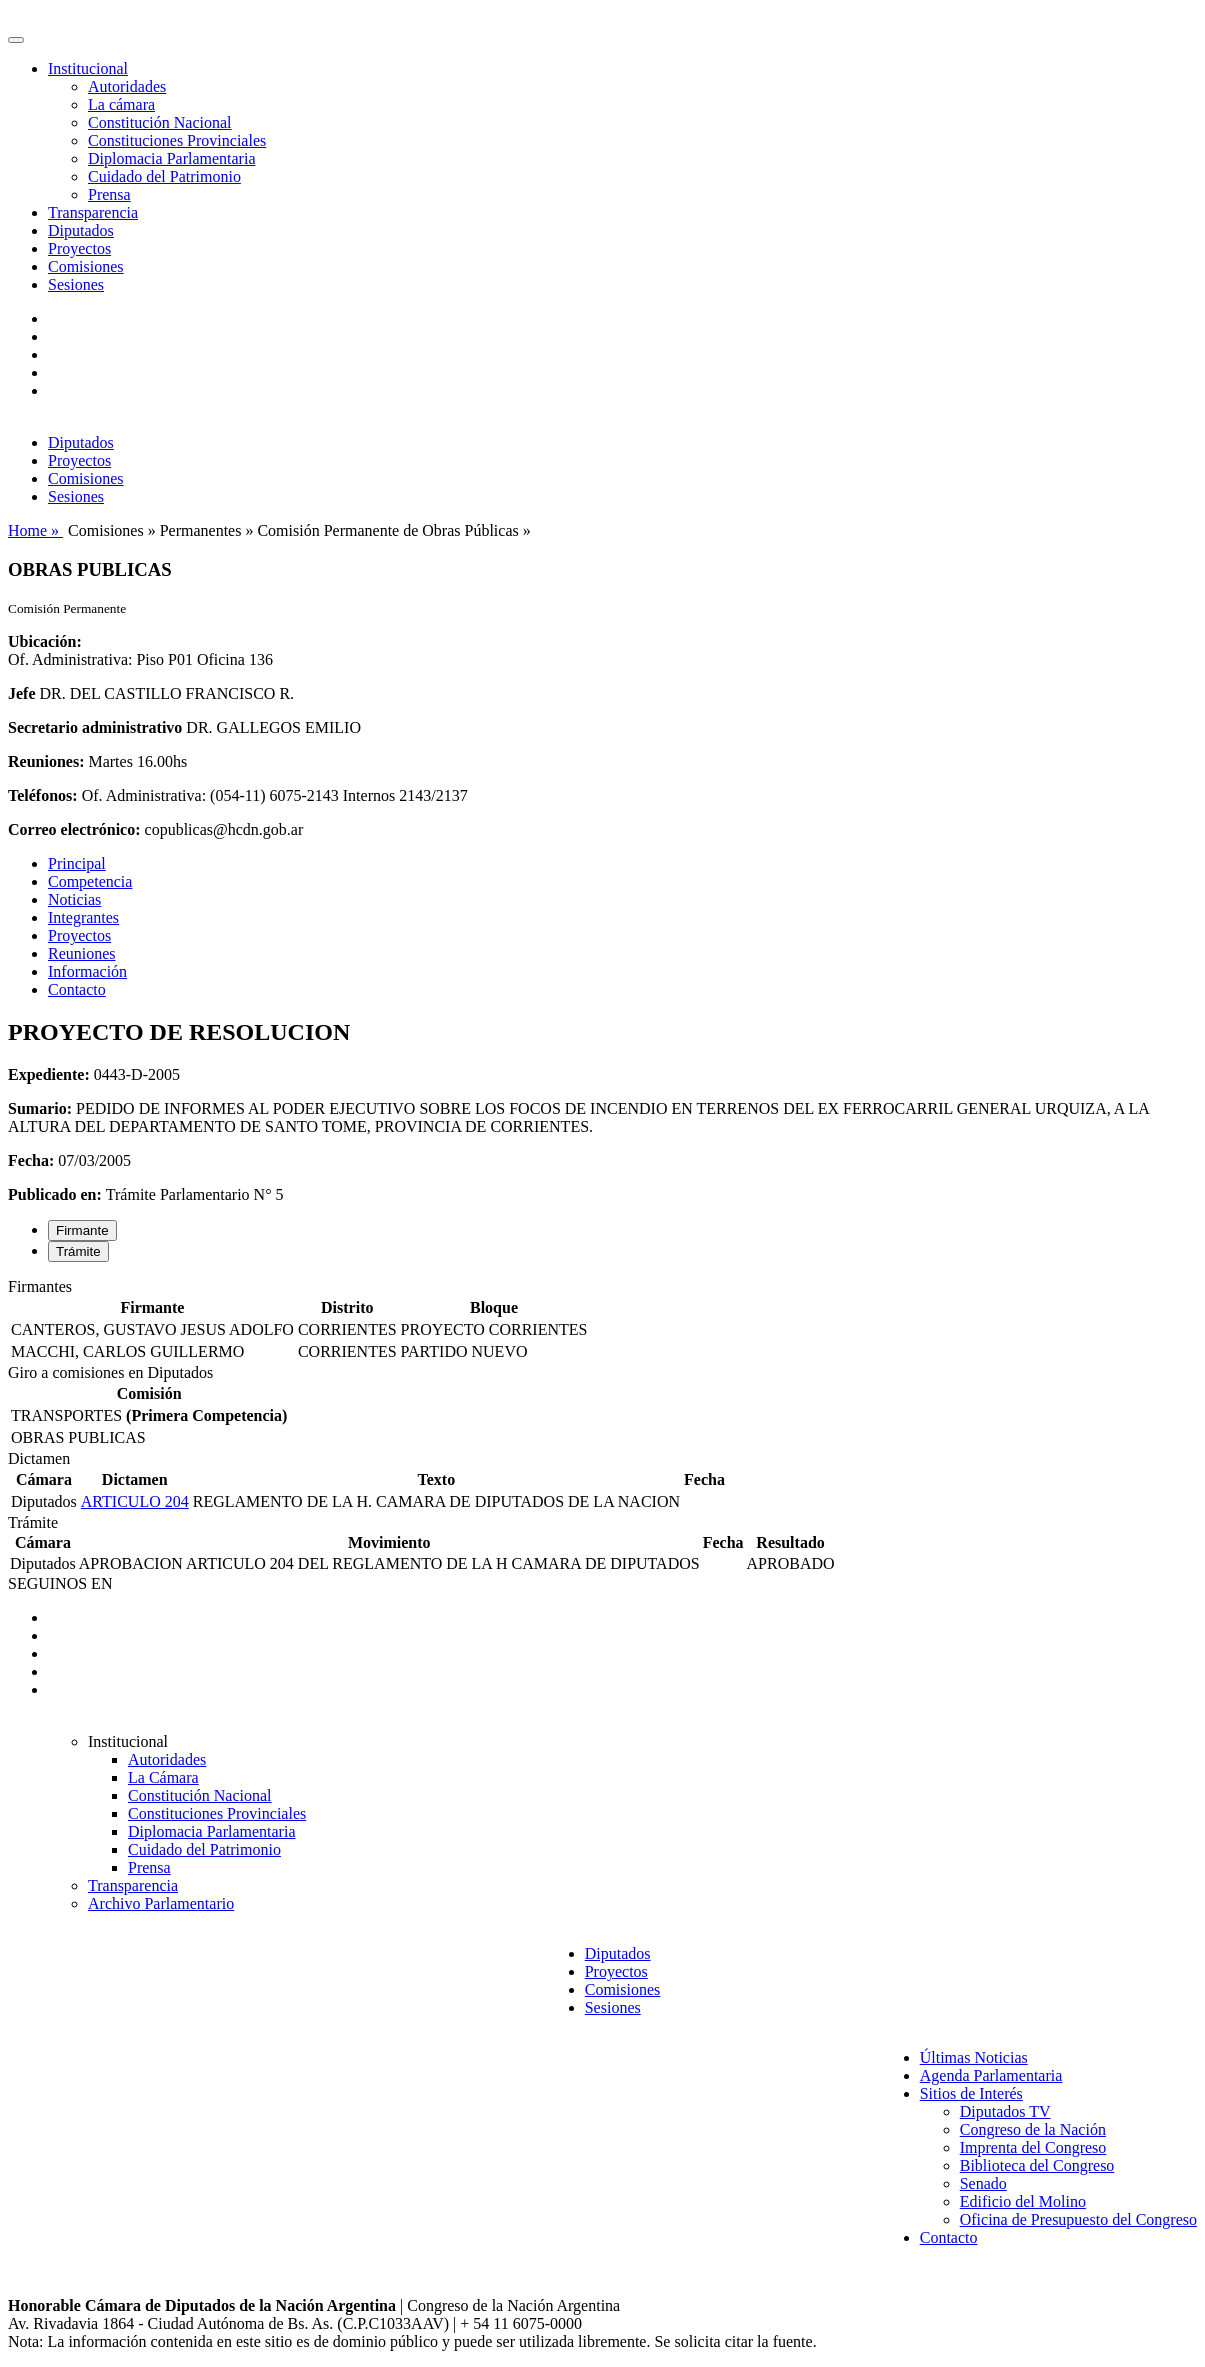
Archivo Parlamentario (161, 1903)
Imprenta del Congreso (1033, 2147)
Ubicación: (45, 641)
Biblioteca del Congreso (1037, 2165)
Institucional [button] (88, 68)
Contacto (77, 989)
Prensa (109, 194)
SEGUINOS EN (60, 1583)
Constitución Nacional (160, 122)
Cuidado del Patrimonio (164, 176)
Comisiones (86, 266)
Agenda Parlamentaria (991, 2075)
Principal (77, 863)
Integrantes (83, 917)
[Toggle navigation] (16, 40)
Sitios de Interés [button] (971, 2093)
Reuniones (82, 953)
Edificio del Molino (1023, 2201)
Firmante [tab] (82, 1230)
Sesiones (76, 284)
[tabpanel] (602, 1321)
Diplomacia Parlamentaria (171, 158)
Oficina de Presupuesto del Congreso (1078, 2219)
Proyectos (79, 248)
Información (87, 971)
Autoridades (127, 86)
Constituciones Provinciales (177, 140)
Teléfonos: (43, 795)
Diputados (81, 230)
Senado (983, 2183)
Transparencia (93, 212)
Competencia (90, 881)
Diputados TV (1005, 2111)
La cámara (121, 104)
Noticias (74, 899)
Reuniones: (46, 761)
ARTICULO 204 (135, 1501)
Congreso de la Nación (1033, 2129)
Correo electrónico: (74, 829)
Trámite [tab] (78, 1251)
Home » (35, 530)
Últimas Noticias (974, 2057)
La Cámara (163, 1777)
